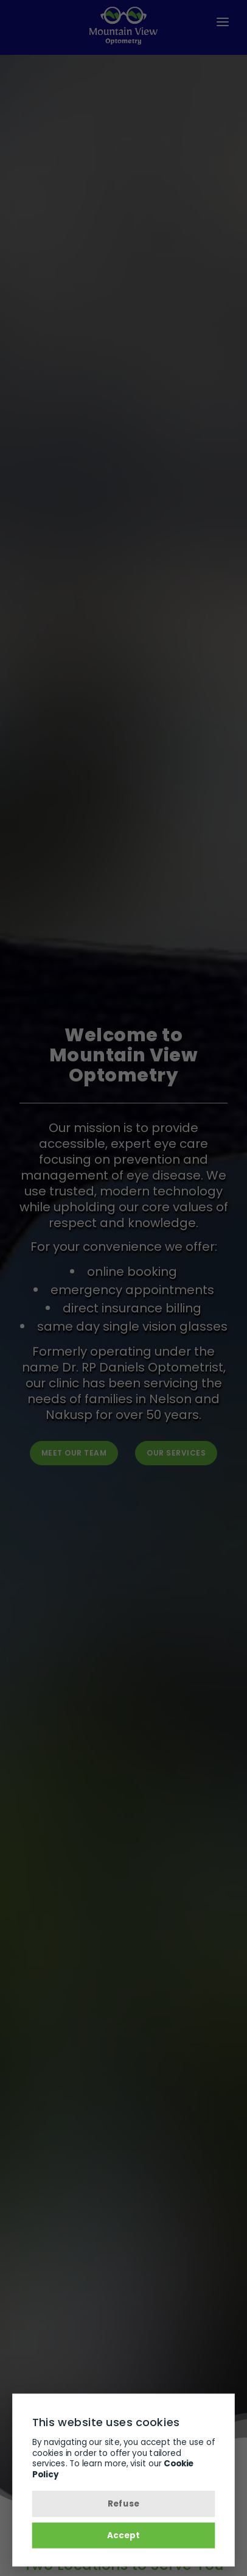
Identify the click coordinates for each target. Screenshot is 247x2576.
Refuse (123, 2504)
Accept (123, 2535)
